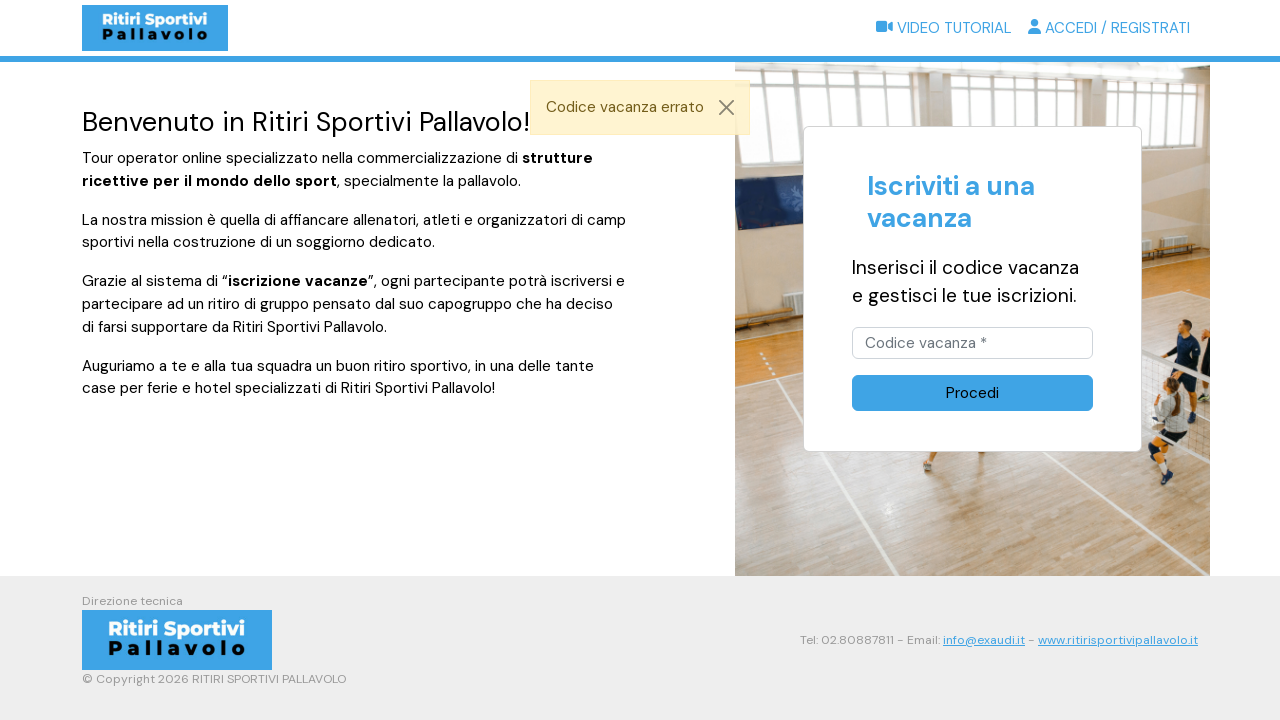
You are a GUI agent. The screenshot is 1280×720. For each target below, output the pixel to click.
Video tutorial (944, 28)
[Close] (727, 107)
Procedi (972, 393)
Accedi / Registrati (1109, 28)
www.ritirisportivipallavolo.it (1118, 640)
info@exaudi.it (984, 640)
